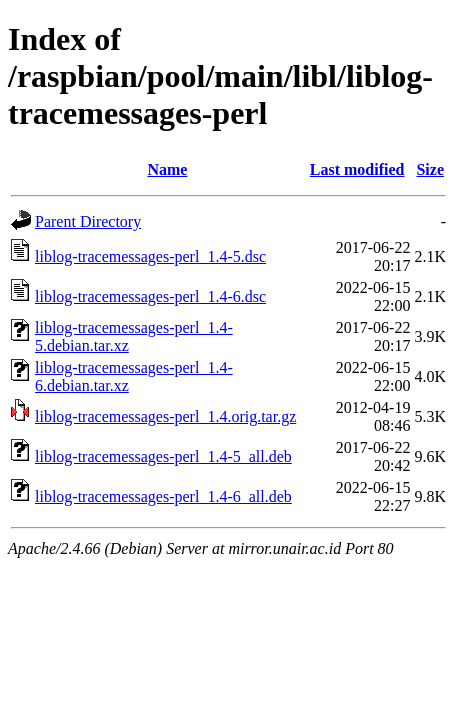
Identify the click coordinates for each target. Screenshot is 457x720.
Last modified (357, 169)
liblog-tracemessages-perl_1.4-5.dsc (150, 256)
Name (167, 169)
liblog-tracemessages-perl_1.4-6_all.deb (163, 496)
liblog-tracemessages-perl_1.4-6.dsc (150, 296)
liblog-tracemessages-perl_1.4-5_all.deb (163, 456)
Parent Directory (88, 221)
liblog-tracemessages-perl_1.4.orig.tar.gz (165, 416)
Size (430, 169)
